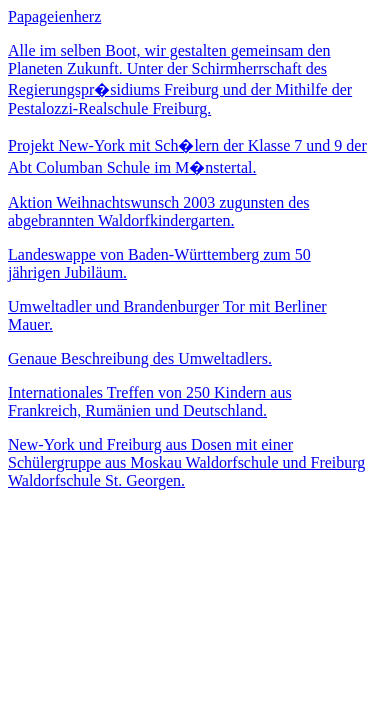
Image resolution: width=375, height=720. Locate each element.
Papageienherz (54, 16)
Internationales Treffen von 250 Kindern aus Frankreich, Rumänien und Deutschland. (150, 401)
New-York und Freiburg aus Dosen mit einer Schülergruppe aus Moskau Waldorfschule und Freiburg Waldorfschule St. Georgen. (186, 462)
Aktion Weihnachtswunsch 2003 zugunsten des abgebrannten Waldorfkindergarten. (158, 211)
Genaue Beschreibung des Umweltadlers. (140, 358)
